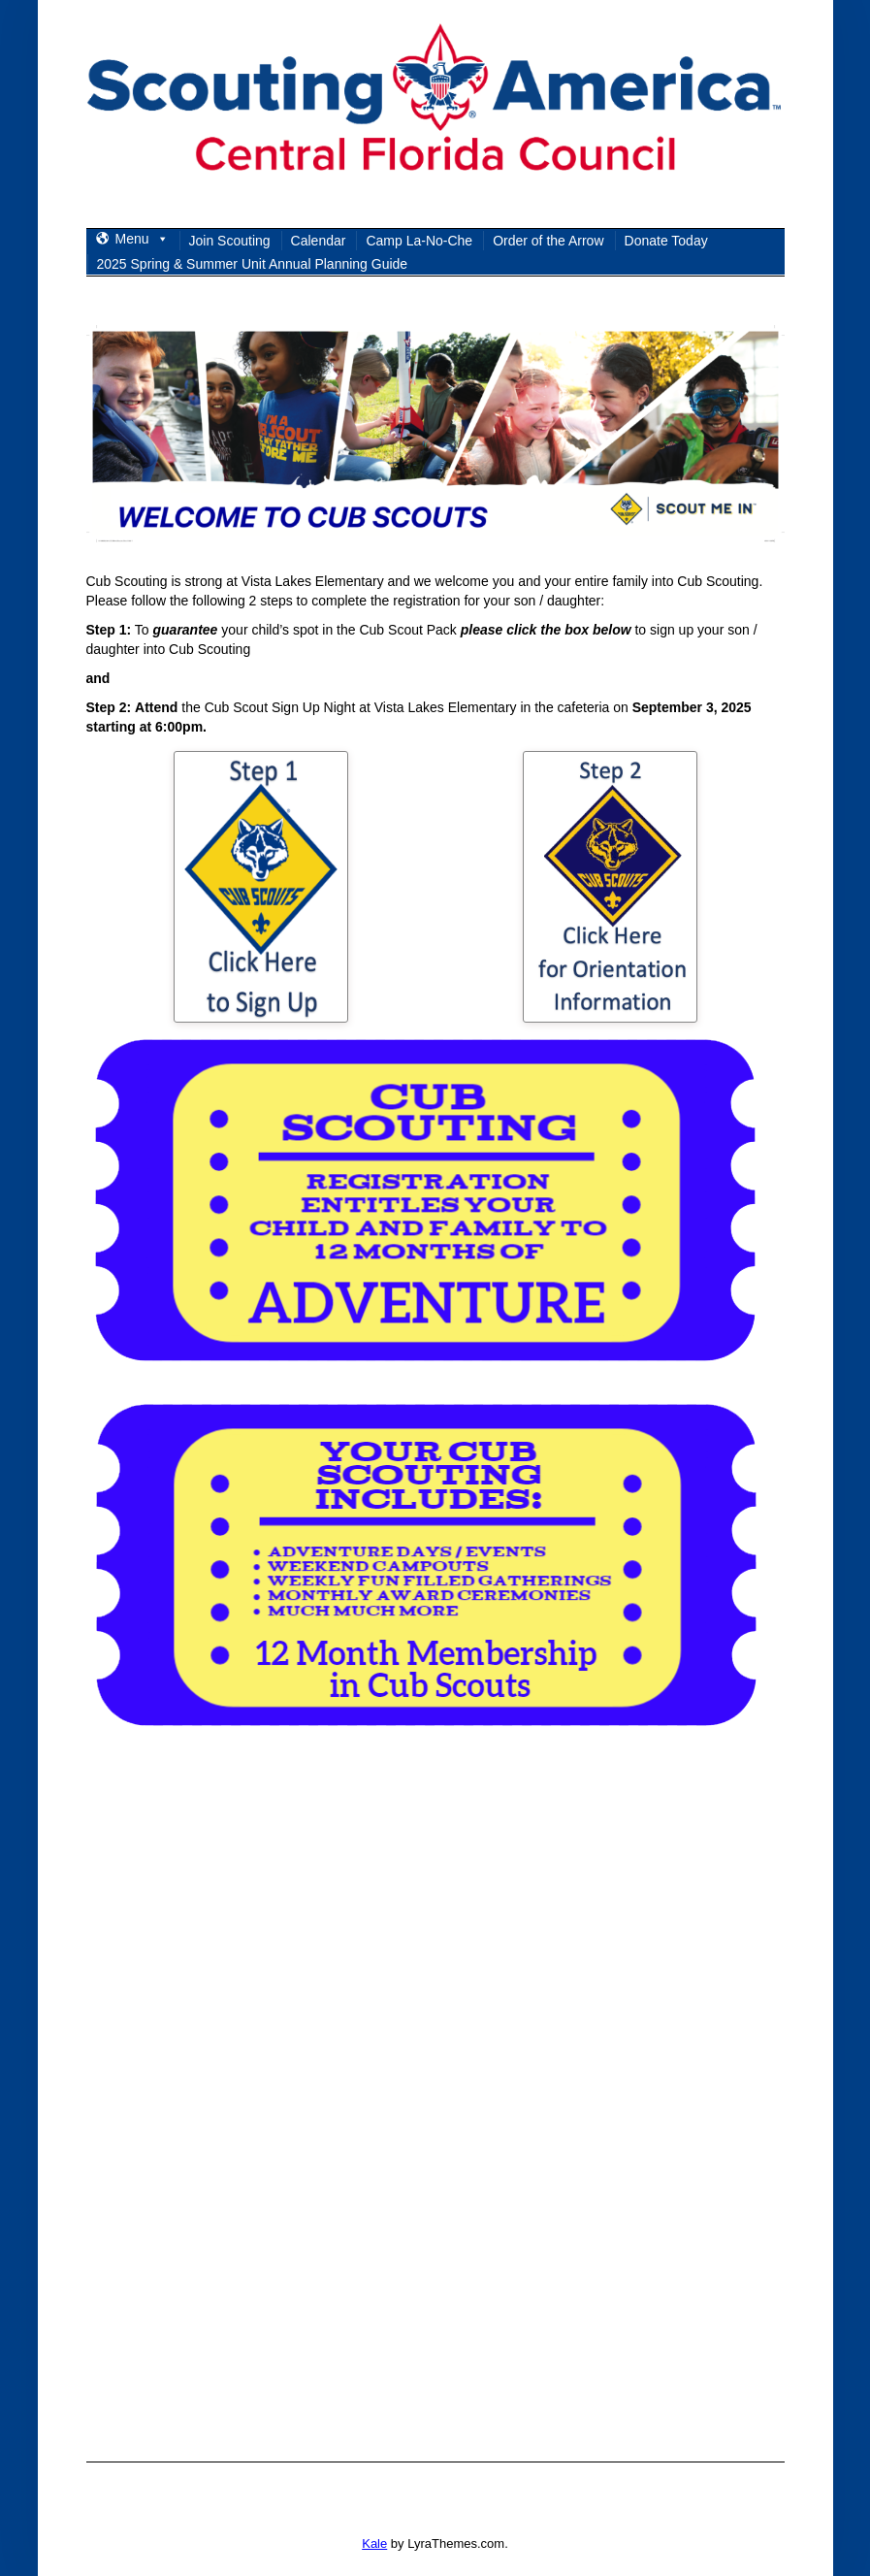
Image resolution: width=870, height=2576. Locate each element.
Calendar (318, 240)
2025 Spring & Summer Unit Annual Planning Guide (252, 264)
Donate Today (666, 240)
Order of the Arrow (548, 240)
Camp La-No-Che (419, 240)
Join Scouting (230, 240)
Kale (374, 2543)
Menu (142, 238)
